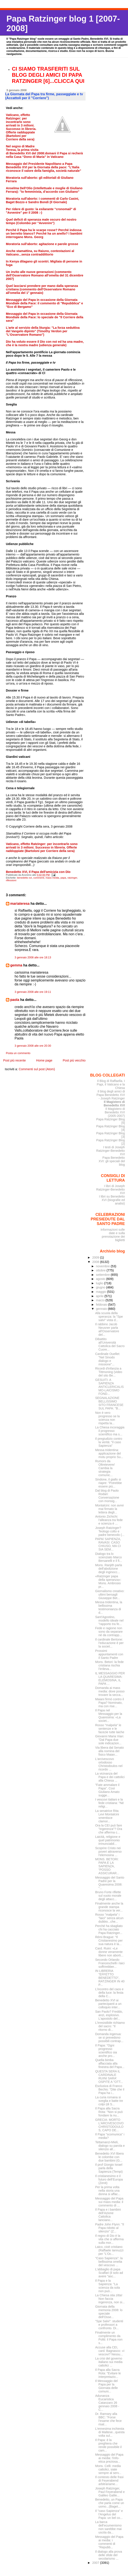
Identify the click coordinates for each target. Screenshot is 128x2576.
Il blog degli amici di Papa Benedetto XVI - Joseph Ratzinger (110, 1095)
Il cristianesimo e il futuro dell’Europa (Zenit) (109, 2179)
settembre (103, 1274)
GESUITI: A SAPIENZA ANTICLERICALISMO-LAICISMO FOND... (109, 1386)
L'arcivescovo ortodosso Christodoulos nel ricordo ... (108, 1764)
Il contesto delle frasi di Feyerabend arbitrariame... (109, 2480)
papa (63, 877)
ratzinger (72, 877)
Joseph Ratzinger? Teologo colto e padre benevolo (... (109, 1531)
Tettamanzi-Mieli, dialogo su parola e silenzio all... (110, 2145)
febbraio (102, 1304)
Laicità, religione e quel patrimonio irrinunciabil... (107, 1840)
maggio (101, 1291)
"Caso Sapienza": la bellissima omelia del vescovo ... (109, 2261)
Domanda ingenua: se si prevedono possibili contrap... (109, 2037)
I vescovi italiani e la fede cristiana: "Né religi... (109, 1803)
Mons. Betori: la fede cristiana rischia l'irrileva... (109, 1665)
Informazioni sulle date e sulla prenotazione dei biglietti (113, 1235)
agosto (101, 1279)
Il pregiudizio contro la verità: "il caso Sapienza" (108, 1442)
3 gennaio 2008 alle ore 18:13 (33, 957)
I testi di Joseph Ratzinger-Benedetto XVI (110, 1150)
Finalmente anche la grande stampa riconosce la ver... (109, 1907)
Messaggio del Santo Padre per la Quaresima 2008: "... (109, 1883)
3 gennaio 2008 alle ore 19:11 (33, 991)
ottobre (101, 1270)
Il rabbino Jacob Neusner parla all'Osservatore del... (107, 1329)
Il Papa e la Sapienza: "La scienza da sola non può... (107, 2286)
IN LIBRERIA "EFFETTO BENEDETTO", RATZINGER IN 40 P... (110, 1978)
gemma (16, 965)
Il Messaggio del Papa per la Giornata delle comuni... (106, 2386)
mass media (52, 877)
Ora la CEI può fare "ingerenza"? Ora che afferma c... (108, 1829)
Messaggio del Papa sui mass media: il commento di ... (109, 2202)
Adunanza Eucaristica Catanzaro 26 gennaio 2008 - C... (107, 2402)
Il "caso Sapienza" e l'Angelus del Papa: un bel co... (109, 2514)
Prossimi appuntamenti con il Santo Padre (109, 1654)
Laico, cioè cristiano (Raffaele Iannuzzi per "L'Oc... (109, 2250)
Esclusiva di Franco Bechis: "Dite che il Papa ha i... (109, 2089)
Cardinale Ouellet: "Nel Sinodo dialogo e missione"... (107, 1359)
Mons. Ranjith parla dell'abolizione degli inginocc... (108, 1568)
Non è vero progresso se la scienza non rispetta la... (107, 1418)
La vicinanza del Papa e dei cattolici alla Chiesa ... (110, 1777)
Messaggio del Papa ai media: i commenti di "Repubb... (109, 2542)
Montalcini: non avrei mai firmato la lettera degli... (109, 1509)
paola (14, 1000)
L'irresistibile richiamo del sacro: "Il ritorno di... (110, 2026)
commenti (38, 877)
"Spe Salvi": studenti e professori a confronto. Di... (109, 2324)
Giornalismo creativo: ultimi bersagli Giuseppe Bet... (109, 1594)
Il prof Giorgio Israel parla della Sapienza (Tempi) (109, 2168)
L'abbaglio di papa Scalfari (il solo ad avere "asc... (109, 2273)
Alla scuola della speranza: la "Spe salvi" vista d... (109, 1316)
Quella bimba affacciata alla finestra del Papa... (109, 2063)
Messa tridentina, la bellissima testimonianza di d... (108, 1607)
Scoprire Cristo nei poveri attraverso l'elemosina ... (108, 1851)
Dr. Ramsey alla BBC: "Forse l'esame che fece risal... (108, 2419)
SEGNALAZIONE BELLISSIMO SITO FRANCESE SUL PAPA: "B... (109, 1403)
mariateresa (20, 903)
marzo (101, 1300)
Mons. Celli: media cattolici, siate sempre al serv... (108, 2469)
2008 (96, 1262)
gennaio (102, 1308)
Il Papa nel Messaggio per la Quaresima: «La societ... (108, 1715)
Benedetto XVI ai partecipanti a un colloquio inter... (108, 2003)
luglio (100, 1283)
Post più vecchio (74, 1060)
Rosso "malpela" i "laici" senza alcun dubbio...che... (109, 1918)
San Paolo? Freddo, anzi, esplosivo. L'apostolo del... (109, 2015)
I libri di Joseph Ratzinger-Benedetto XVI (110, 1189)
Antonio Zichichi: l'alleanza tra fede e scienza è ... (109, 1520)
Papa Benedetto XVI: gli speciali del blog (112, 1161)
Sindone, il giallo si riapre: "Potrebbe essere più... (108, 1483)
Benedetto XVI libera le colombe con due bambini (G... (109, 2157)
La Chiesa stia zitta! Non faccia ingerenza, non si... (110, 2298)
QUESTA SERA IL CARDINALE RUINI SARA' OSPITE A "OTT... (109, 2077)
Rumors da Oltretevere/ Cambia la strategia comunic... (105, 1468)
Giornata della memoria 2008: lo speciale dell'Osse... (108, 2312)
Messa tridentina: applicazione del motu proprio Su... (109, 1453)
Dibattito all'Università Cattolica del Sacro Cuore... (110, 1344)
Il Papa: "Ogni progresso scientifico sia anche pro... (106, 2051)
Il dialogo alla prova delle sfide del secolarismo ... (108, 2555)
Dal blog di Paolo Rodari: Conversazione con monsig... (107, 1496)
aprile (100, 1296)
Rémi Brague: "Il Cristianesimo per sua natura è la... (109, 1940)
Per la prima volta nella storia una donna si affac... (107, 2190)
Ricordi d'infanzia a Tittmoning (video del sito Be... (108, 1372)
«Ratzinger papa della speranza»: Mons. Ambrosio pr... (108, 1581)
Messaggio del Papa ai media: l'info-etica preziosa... (109, 2458)
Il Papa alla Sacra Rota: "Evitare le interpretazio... (108, 2373)
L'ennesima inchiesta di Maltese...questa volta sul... (110, 2432)
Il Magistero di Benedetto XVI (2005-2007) (115, 1112)
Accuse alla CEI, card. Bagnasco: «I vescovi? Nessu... (109, 2351)
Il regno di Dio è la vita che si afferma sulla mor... (109, 2239)
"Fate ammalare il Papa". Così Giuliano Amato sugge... (107, 1790)
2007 (96, 2562)
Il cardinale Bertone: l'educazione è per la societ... (109, 1643)
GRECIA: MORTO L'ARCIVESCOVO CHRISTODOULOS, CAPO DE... (109, 2125)
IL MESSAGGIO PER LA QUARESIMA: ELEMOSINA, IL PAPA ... (110, 1678)
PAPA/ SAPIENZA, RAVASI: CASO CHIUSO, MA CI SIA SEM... (108, 1544)
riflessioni (11, 880)
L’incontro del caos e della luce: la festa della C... (109, 1992)
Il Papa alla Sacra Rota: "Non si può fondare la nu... (109, 2112)
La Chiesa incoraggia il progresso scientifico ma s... (109, 1431)
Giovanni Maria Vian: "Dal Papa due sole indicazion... (109, 1739)
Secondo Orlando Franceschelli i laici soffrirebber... (110, 1963)
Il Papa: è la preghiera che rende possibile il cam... (108, 2445)
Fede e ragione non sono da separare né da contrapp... (109, 1631)
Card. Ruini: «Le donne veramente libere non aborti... (109, 1952)
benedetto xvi (24, 877)
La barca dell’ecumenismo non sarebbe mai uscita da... (108, 2527)
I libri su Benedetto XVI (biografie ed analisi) (112, 1200)
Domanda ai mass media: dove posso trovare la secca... (110, 1691)
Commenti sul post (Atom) (37, 1069)
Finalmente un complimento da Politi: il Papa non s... (108, 2338)
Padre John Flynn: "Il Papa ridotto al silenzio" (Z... (109, 2228)
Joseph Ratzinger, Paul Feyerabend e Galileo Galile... (110, 2492)
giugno (101, 1287)
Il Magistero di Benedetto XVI (114, 1103)
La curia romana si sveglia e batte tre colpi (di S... (109, 2101)
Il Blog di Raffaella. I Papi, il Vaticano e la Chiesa (111, 1084)
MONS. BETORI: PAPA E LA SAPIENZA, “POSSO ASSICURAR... (107, 1866)
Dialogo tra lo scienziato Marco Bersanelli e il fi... (108, 1557)
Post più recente (14, 1060)
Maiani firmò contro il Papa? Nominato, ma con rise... (109, 1702)
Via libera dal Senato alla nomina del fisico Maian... (109, 1751)
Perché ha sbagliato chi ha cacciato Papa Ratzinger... (109, 1929)
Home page (44, 1060)
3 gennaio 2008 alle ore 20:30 (33, 1045)
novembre (103, 1266)
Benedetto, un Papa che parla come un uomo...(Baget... (109, 2503)
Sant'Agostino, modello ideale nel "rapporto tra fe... (109, 1620)
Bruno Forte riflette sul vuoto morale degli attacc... (108, 1895)
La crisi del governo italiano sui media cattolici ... (108, 2362)
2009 (96, 1257)
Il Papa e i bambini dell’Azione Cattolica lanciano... (108, 2215)
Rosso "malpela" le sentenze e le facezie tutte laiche (109, 1728)
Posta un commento (18, 1053)
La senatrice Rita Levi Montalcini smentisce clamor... (107, 1816)
